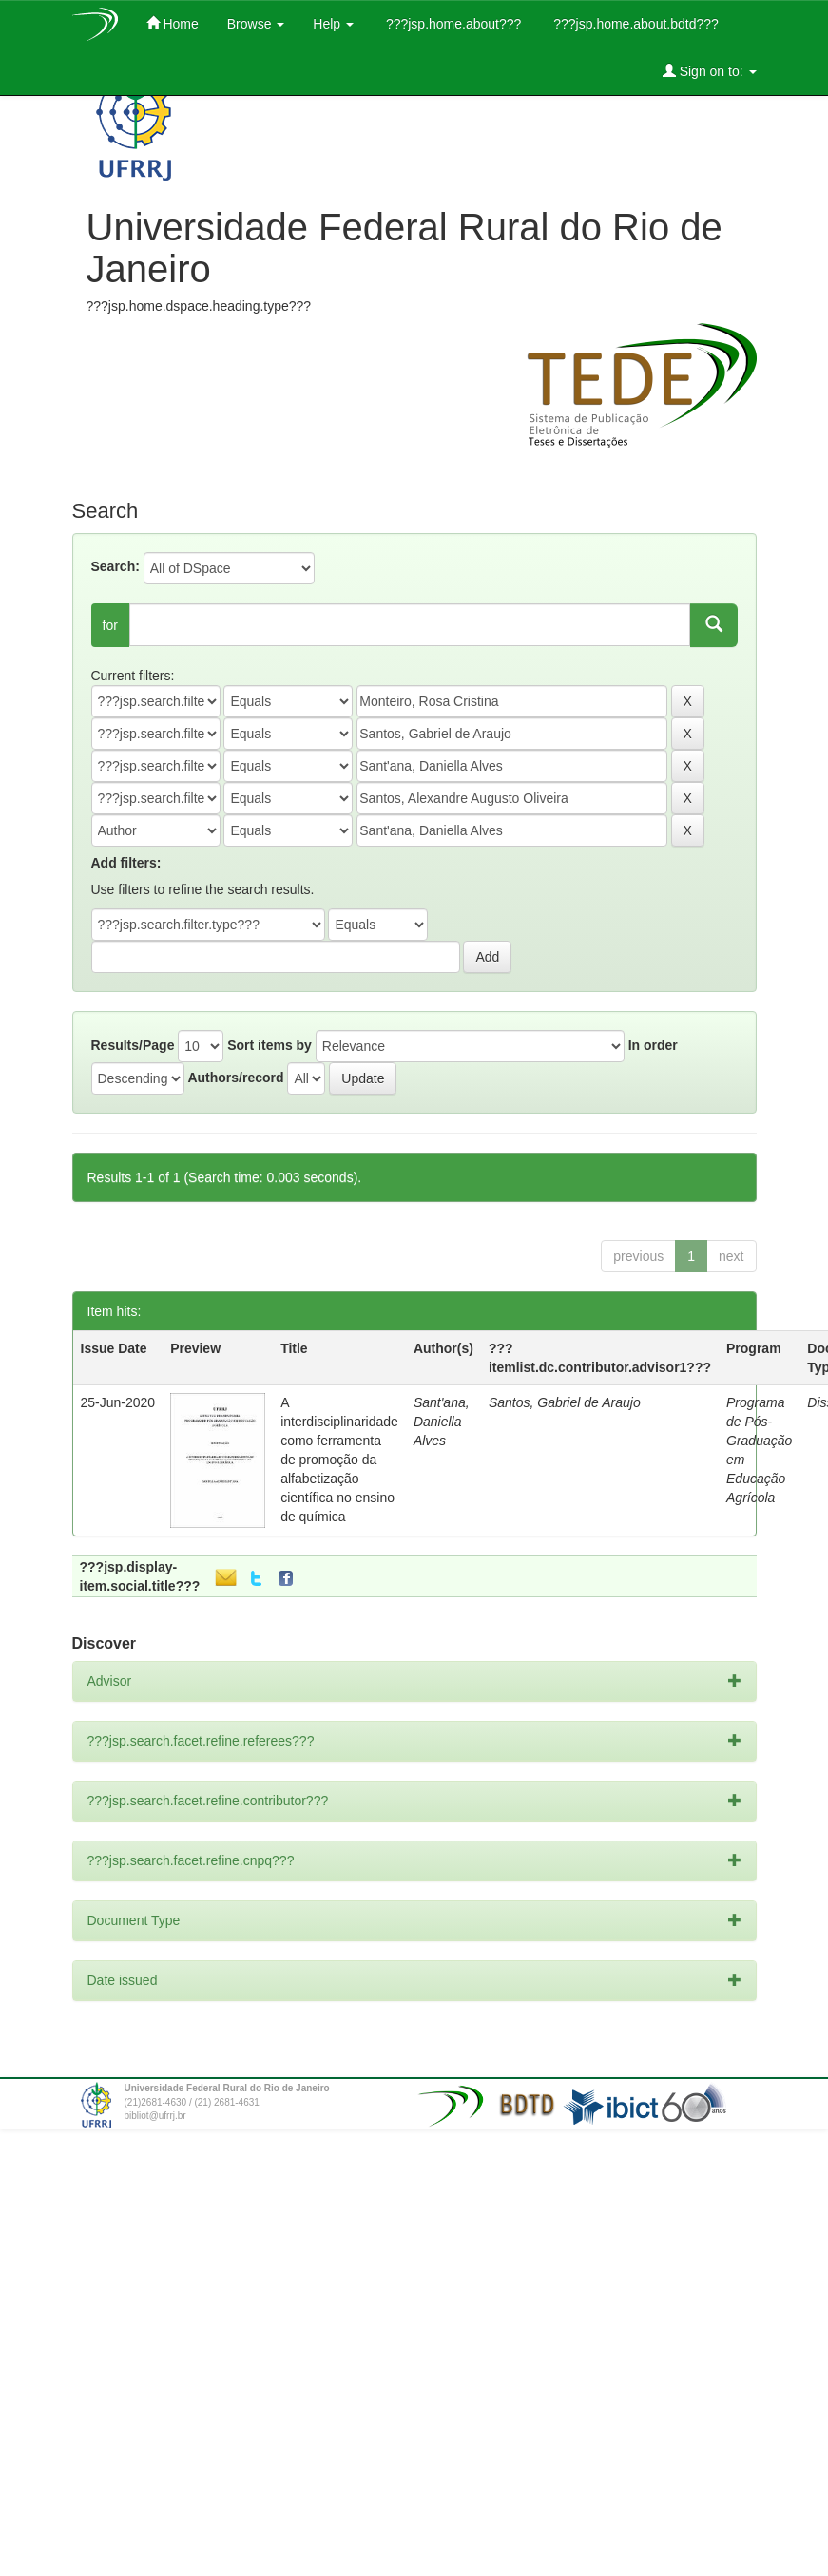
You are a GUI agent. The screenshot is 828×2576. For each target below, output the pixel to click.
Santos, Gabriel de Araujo (565, 1402)
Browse (256, 23)
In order (653, 1045)
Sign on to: (710, 71)
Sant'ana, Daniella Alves (442, 1421)
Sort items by (269, 1045)
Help (333, 23)
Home (172, 23)
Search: (115, 566)
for (110, 625)
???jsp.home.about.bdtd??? (633, 23)
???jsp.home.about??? (451, 23)
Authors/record (235, 1077)
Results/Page (133, 1045)
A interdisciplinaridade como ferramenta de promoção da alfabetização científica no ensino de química (339, 1459)
